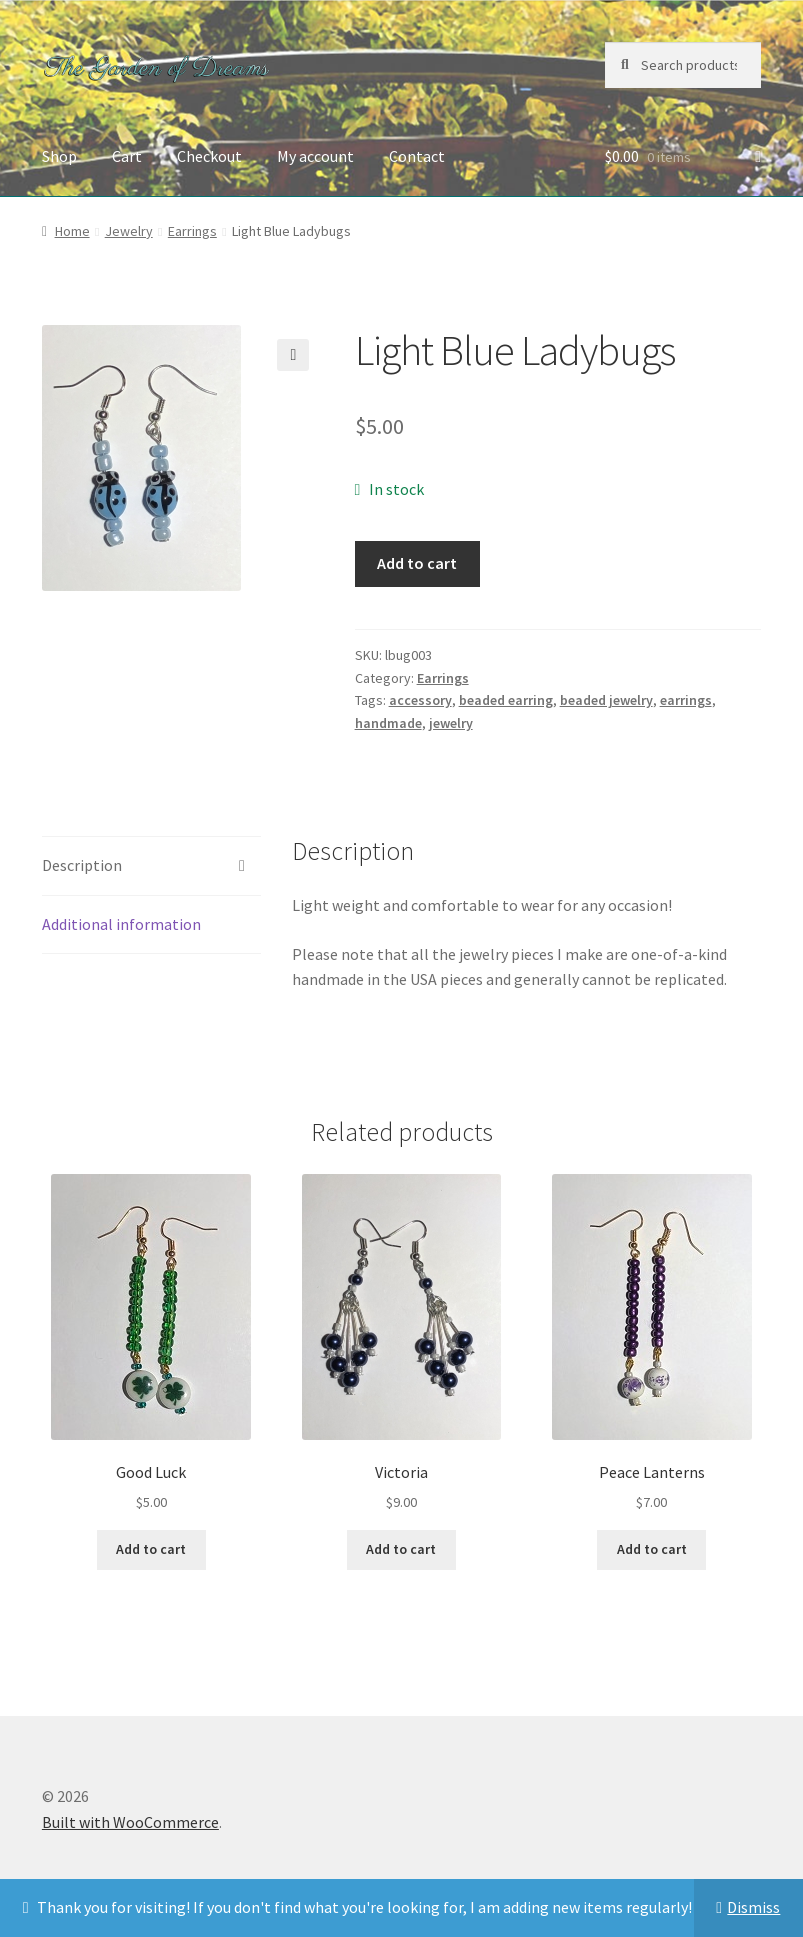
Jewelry (129, 231)
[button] (293, 355)
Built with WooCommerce (130, 1822)
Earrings (192, 231)
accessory (420, 700)
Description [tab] (82, 865)
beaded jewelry (606, 700)
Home (72, 231)
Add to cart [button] (151, 1549)
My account (315, 156)
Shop (59, 156)
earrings (686, 700)
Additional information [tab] (121, 924)
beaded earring (506, 700)
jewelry (451, 723)
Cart (127, 156)
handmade (388, 723)
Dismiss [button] (753, 1907)
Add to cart (417, 563)
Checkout (209, 156)
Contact (417, 156)
